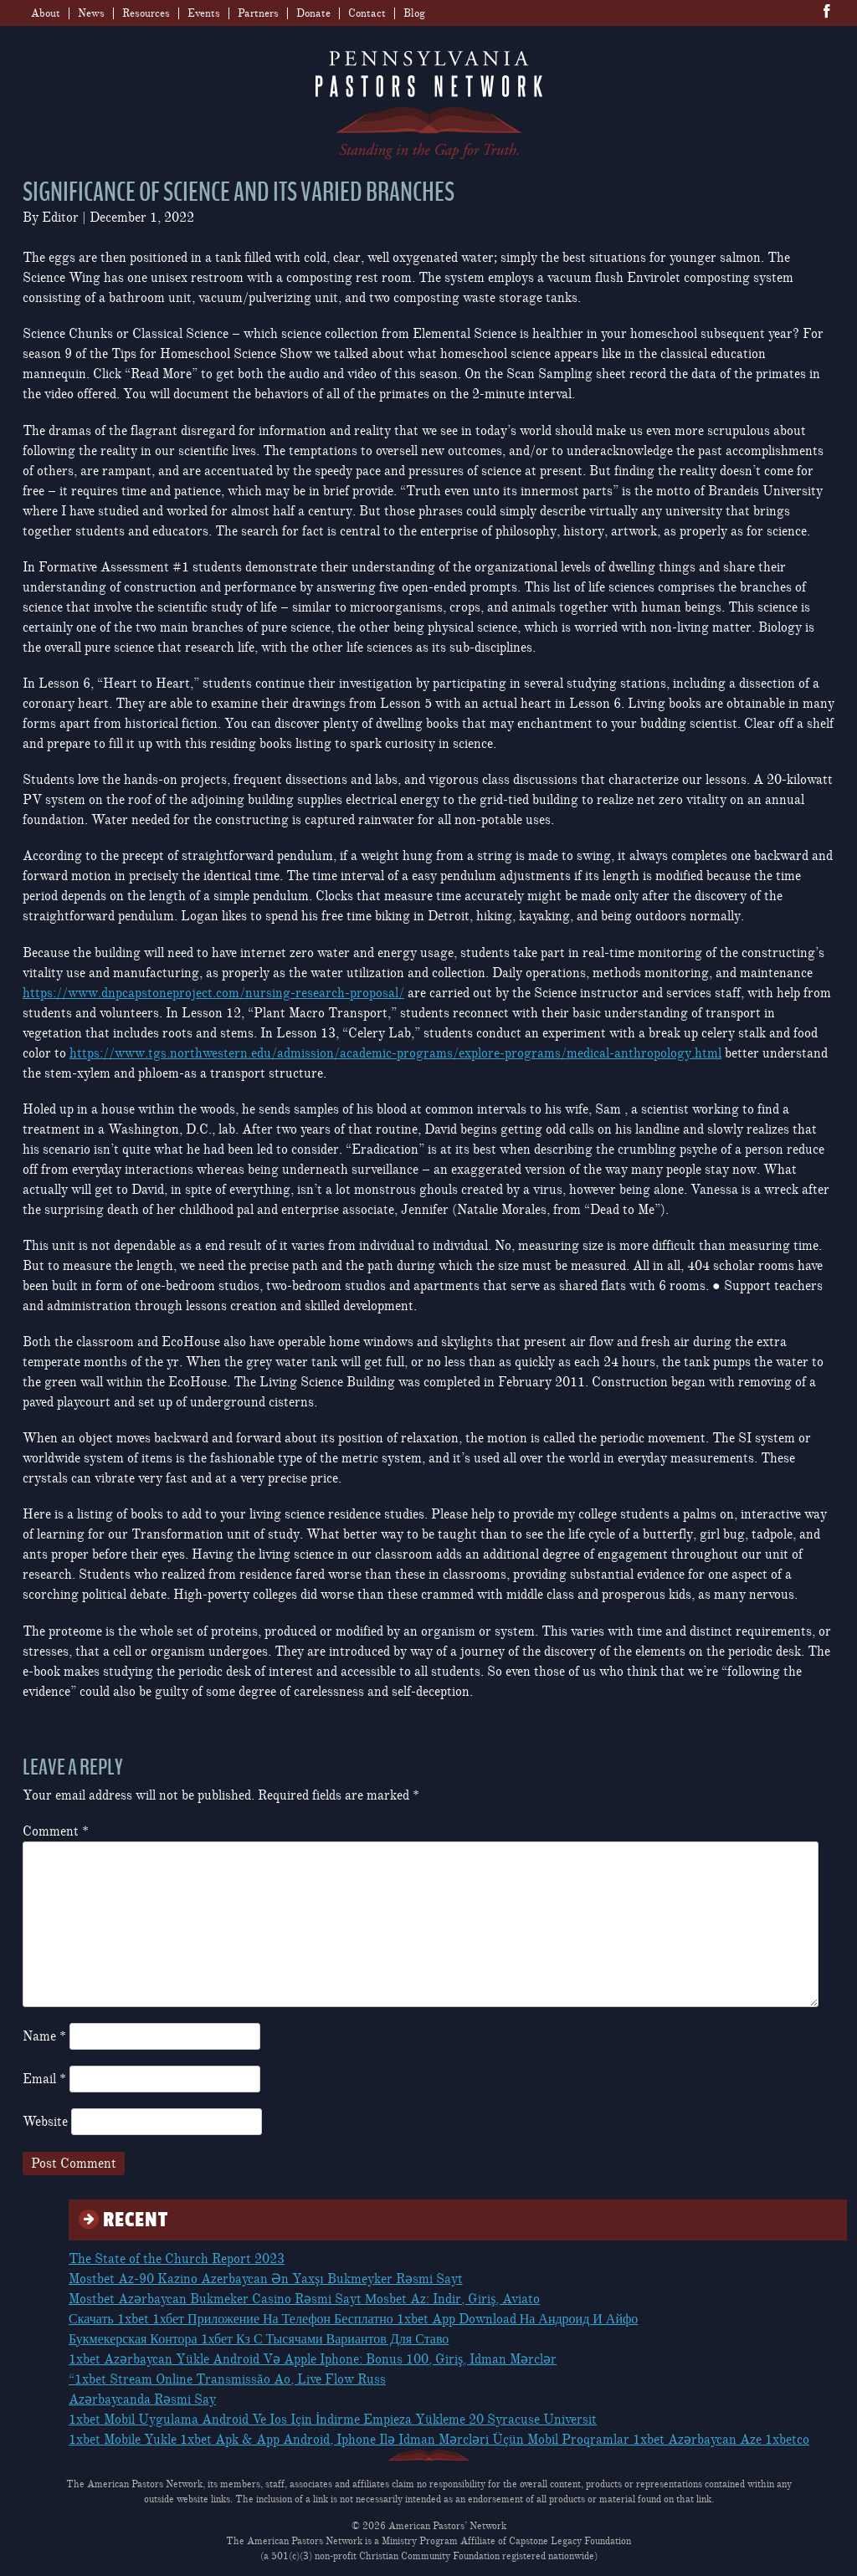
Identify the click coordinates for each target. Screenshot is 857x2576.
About (45, 13)
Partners (258, 13)
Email (44, 2079)
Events (203, 13)
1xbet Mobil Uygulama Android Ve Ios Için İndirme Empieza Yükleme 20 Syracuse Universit (333, 2419)
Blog (414, 13)
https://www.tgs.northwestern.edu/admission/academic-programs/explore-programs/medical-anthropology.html (395, 1053)
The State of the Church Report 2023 (177, 2259)
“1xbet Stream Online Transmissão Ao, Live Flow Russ (227, 2379)
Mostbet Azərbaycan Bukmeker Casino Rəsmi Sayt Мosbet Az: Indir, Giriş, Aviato (304, 2299)
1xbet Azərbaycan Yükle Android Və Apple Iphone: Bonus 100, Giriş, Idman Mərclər (313, 2359)
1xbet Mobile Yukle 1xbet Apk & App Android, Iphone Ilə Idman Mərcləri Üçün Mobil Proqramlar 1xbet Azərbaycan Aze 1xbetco (439, 2439)
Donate (313, 13)
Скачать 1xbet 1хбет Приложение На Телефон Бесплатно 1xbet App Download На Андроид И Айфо (353, 2319)
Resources (146, 13)
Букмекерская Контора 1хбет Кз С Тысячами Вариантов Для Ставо (259, 2339)
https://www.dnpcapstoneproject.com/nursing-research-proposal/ (213, 993)
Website (45, 2121)
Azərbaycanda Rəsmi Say (142, 2399)
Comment (56, 1831)
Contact (367, 13)
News (91, 13)
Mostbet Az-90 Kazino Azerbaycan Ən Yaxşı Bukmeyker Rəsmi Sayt (266, 2279)
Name (44, 2036)
